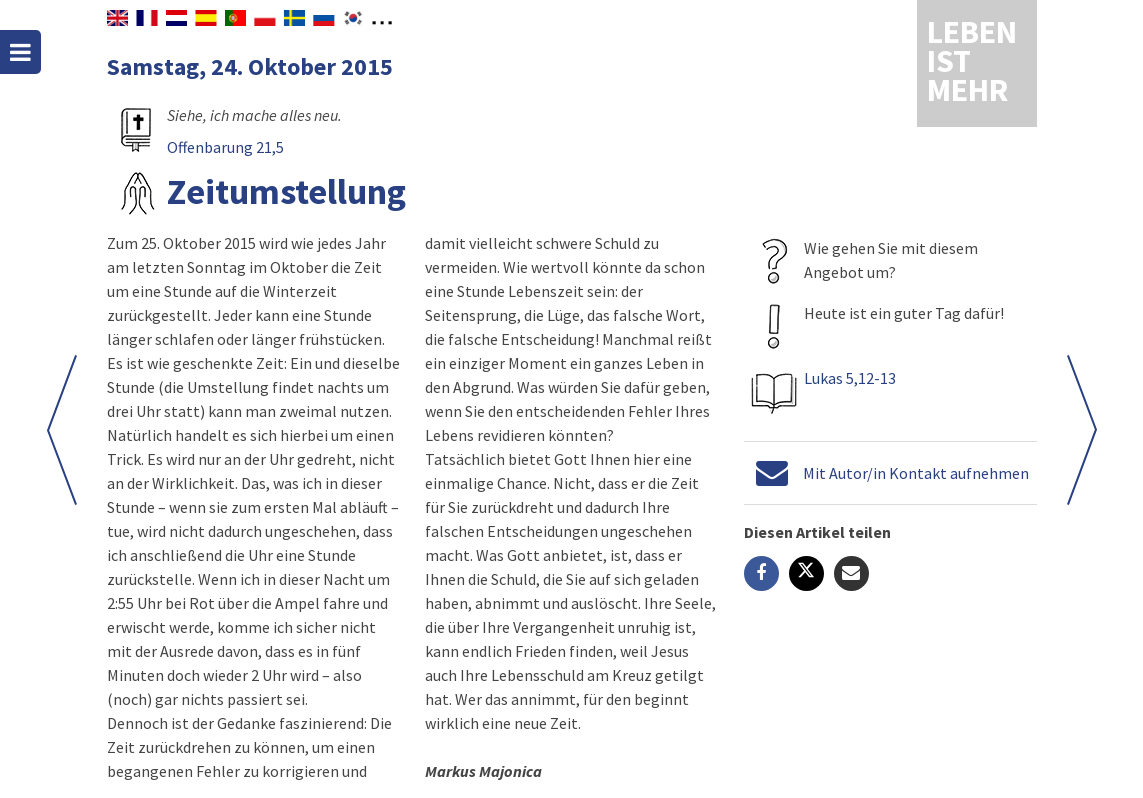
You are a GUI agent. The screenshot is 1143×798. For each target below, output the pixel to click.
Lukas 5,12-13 (849, 378)
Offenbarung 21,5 (225, 147)
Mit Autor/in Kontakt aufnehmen (915, 473)
